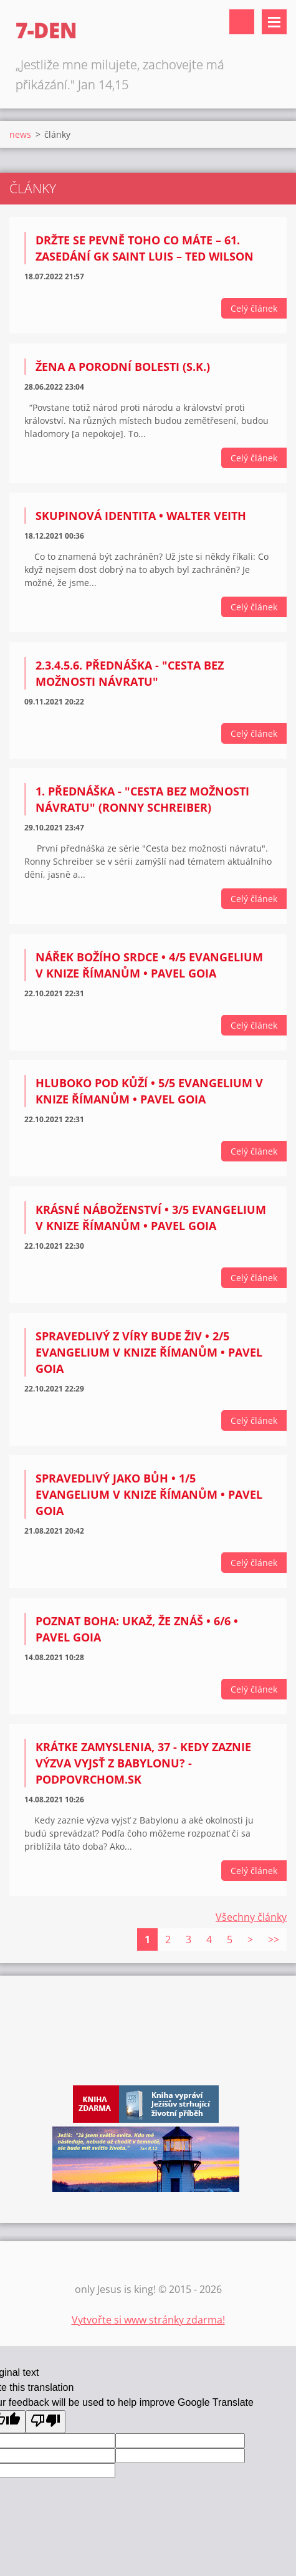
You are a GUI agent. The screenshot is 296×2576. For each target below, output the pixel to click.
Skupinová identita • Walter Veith (141, 515)
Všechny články (251, 1917)
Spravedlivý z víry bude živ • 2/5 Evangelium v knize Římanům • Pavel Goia (149, 1352)
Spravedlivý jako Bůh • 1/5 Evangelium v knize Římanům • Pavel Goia (149, 1494)
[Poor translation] (45, 2421)
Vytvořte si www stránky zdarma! (148, 2320)
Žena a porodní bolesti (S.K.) (123, 366)
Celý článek (254, 308)
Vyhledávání (241, 21)
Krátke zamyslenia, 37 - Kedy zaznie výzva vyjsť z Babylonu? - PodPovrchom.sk (143, 1763)
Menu (274, 21)
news (20, 134)
